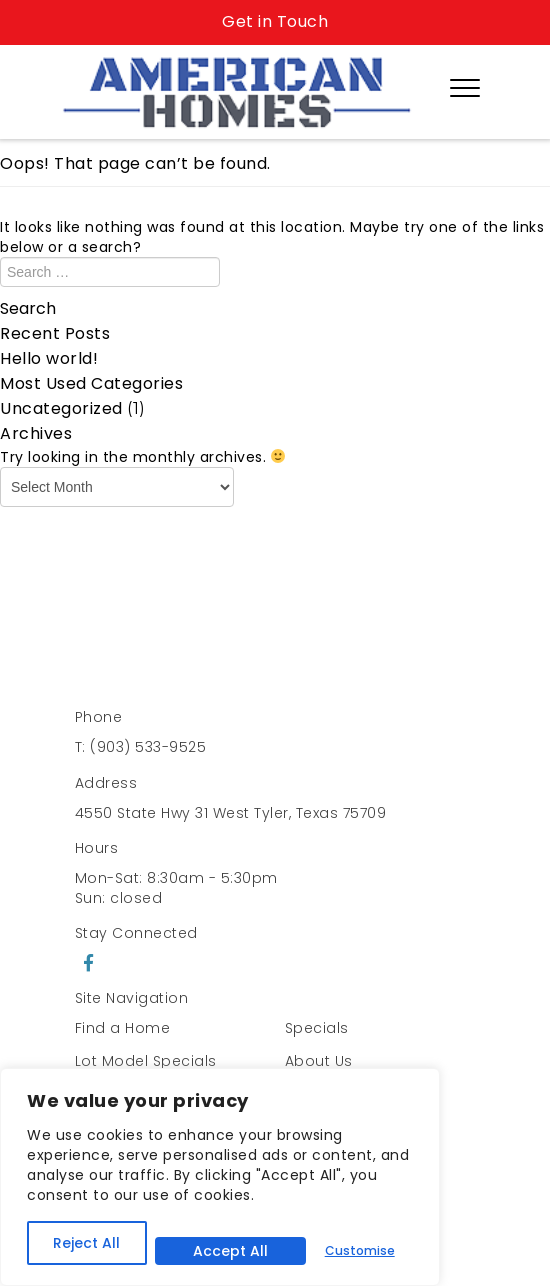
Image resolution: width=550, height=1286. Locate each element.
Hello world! (49, 358)
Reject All (86, 1243)
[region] (220, 1177)
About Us (319, 1061)
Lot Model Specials (146, 1061)
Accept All (230, 1251)
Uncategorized (61, 408)
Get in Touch (275, 21)
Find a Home (123, 1028)
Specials (317, 1028)
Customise (360, 1250)
